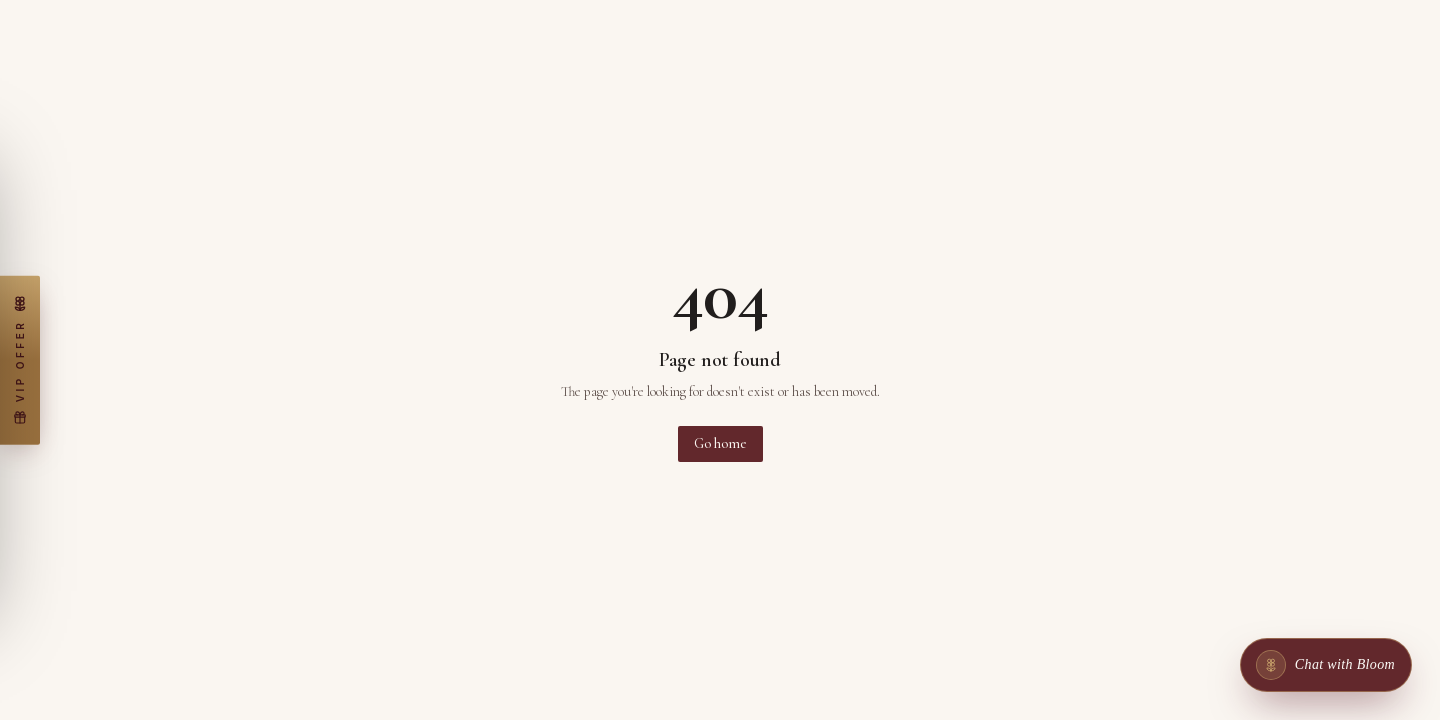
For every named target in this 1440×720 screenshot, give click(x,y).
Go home (720, 443)
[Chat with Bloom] (1326, 665)
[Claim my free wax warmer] (20, 360)
